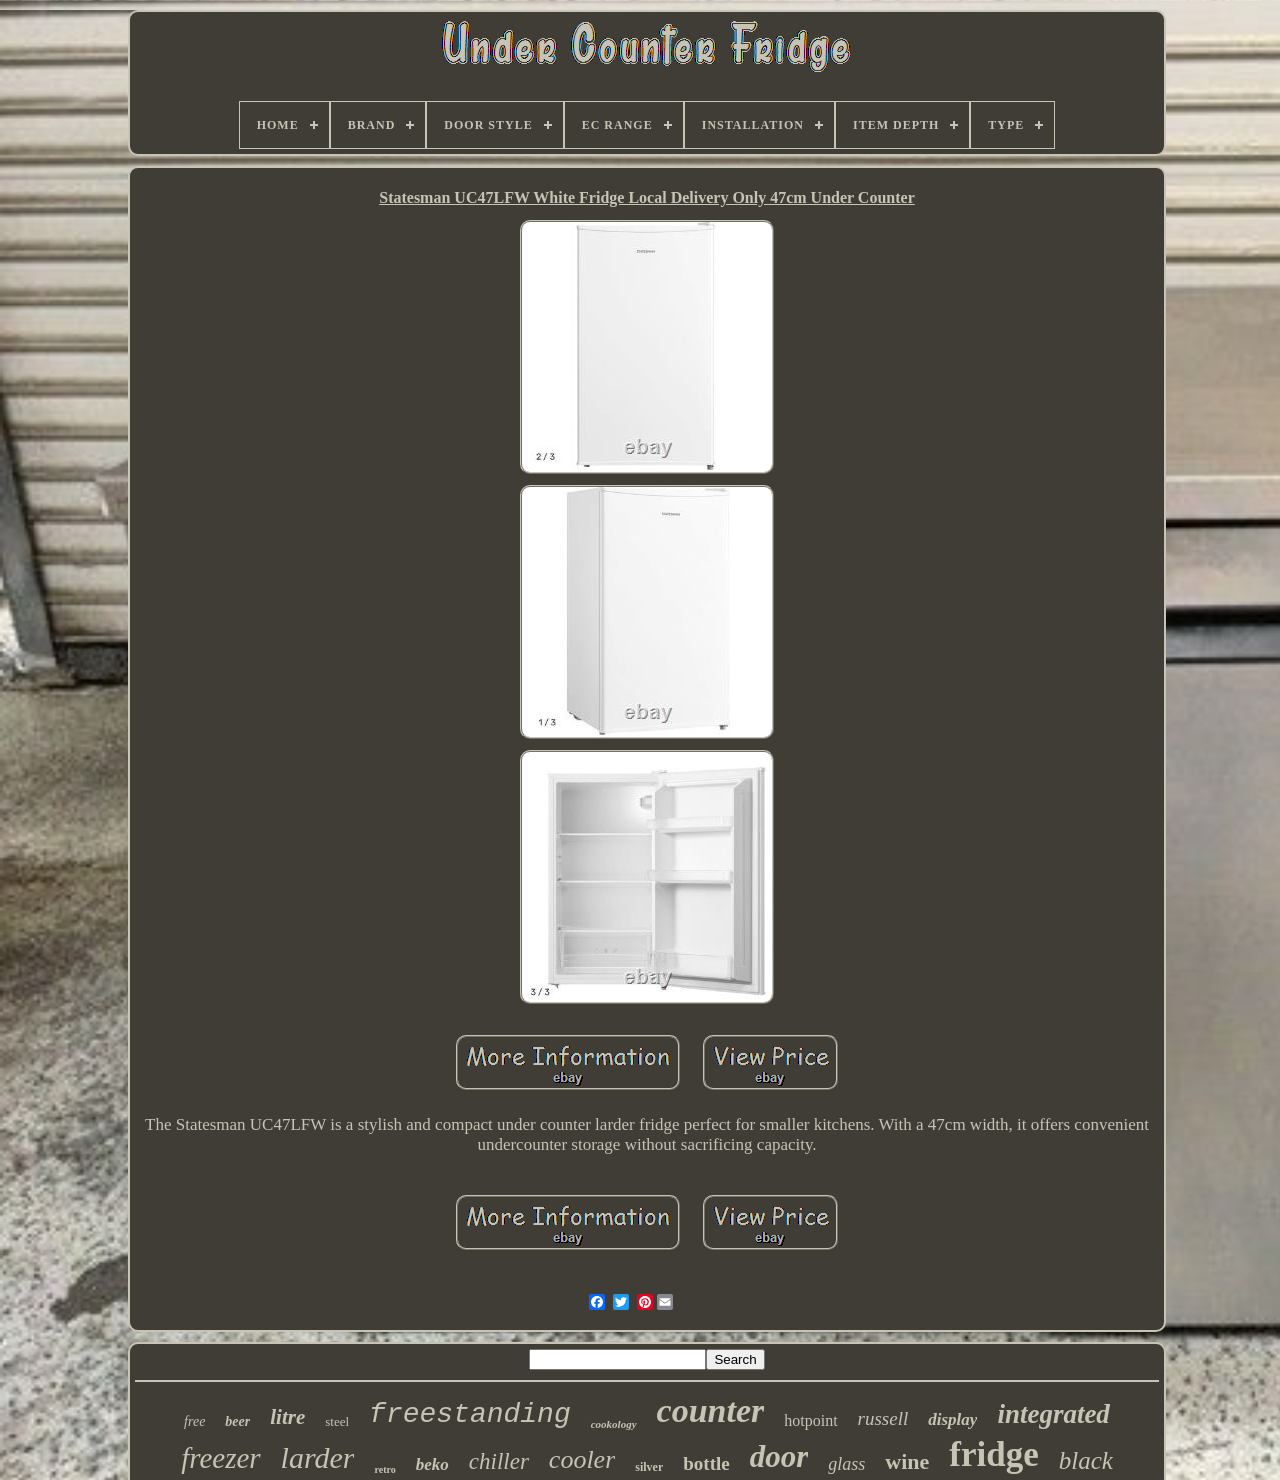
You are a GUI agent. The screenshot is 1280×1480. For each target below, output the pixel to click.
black (1086, 1460)
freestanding (470, 1414)
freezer (220, 1458)
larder (318, 1457)
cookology (614, 1424)
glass (846, 1464)
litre (287, 1417)
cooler (582, 1459)
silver (649, 1467)
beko (432, 1464)
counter (711, 1410)
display (952, 1419)
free (194, 1421)
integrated (1053, 1414)
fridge (993, 1454)
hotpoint (810, 1420)
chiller (499, 1461)
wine (907, 1461)
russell (883, 1418)
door (779, 1456)
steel (337, 1421)
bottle (706, 1463)
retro (384, 1469)
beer (237, 1421)
